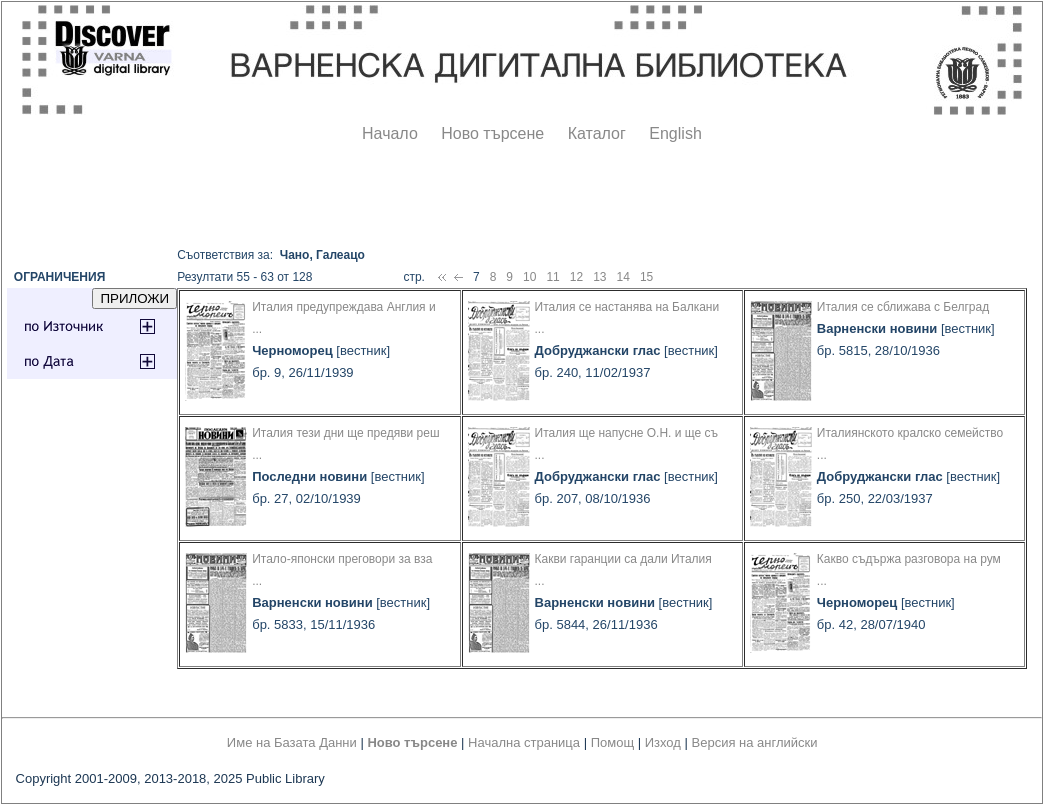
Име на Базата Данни (292, 742)
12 (576, 277)
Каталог (597, 133)
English (675, 133)
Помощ (612, 742)
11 (552, 277)
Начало (390, 133)
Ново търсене (492, 133)
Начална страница (524, 742)
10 (529, 277)
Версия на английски (755, 742)
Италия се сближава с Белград (903, 307)
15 (646, 277)
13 (599, 277)
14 (623, 277)
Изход (663, 742)
